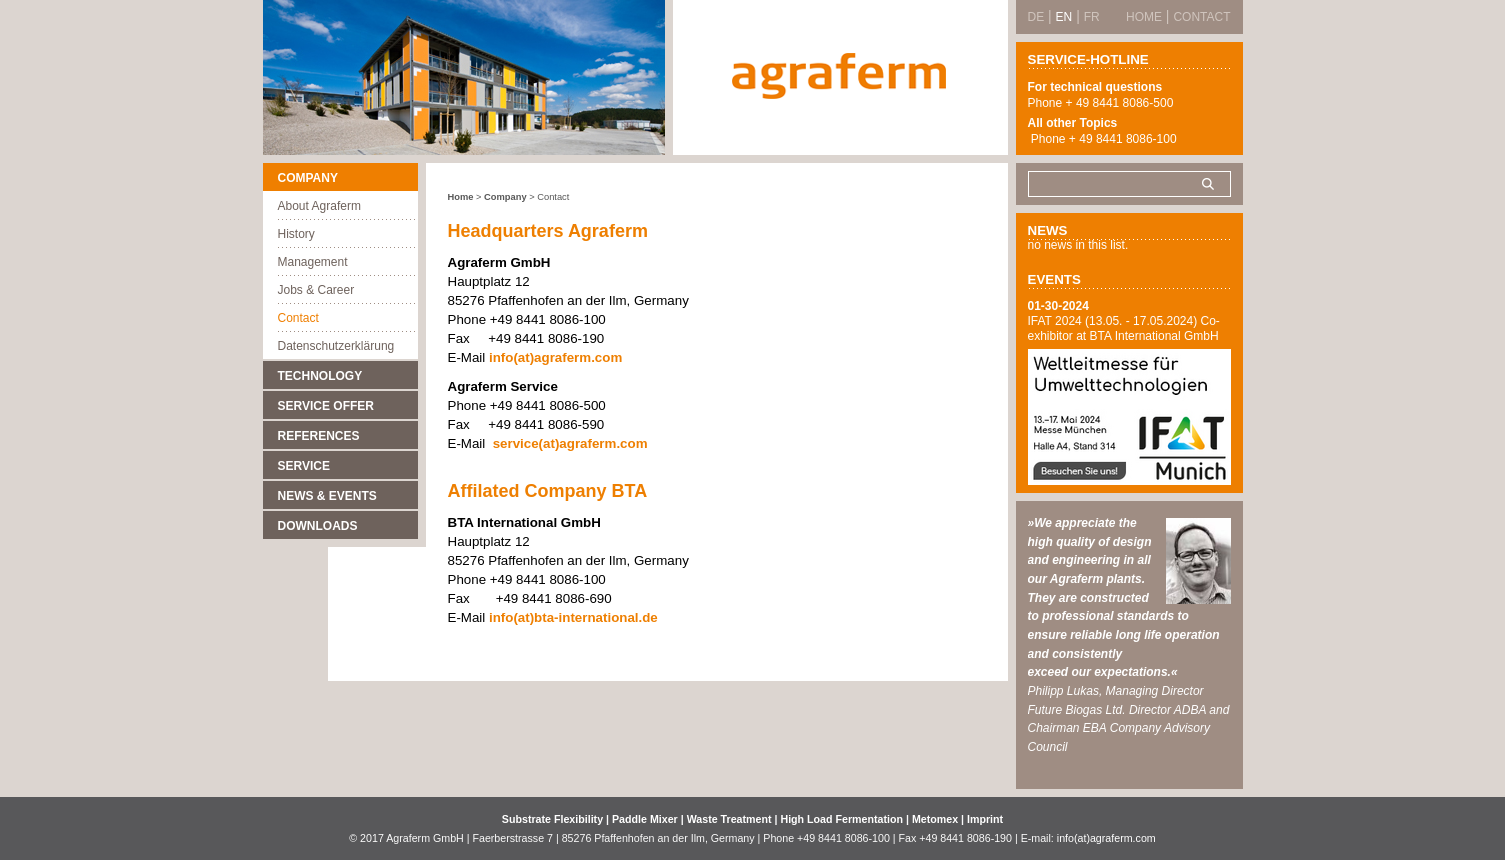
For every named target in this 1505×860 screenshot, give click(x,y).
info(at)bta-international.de (573, 617)
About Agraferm (319, 206)
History (296, 234)
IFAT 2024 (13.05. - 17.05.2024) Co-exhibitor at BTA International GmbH (1124, 328)
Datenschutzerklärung (336, 346)
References (319, 436)
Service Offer (326, 406)
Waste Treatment (731, 819)
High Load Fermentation (843, 819)
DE (1036, 17)
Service (304, 466)
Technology (320, 376)
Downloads (318, 526)
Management (313, 262)
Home (461, 197)
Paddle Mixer (646, 819)
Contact (298, 318)
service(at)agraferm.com (570, 443)
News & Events (327, 496)
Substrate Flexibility (552, 819)
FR (1092, 17)
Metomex (936, 819)
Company (308, 178)
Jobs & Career (316, 290)
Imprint (985, 819)
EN (1064, 17)
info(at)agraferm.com (553, 357)
